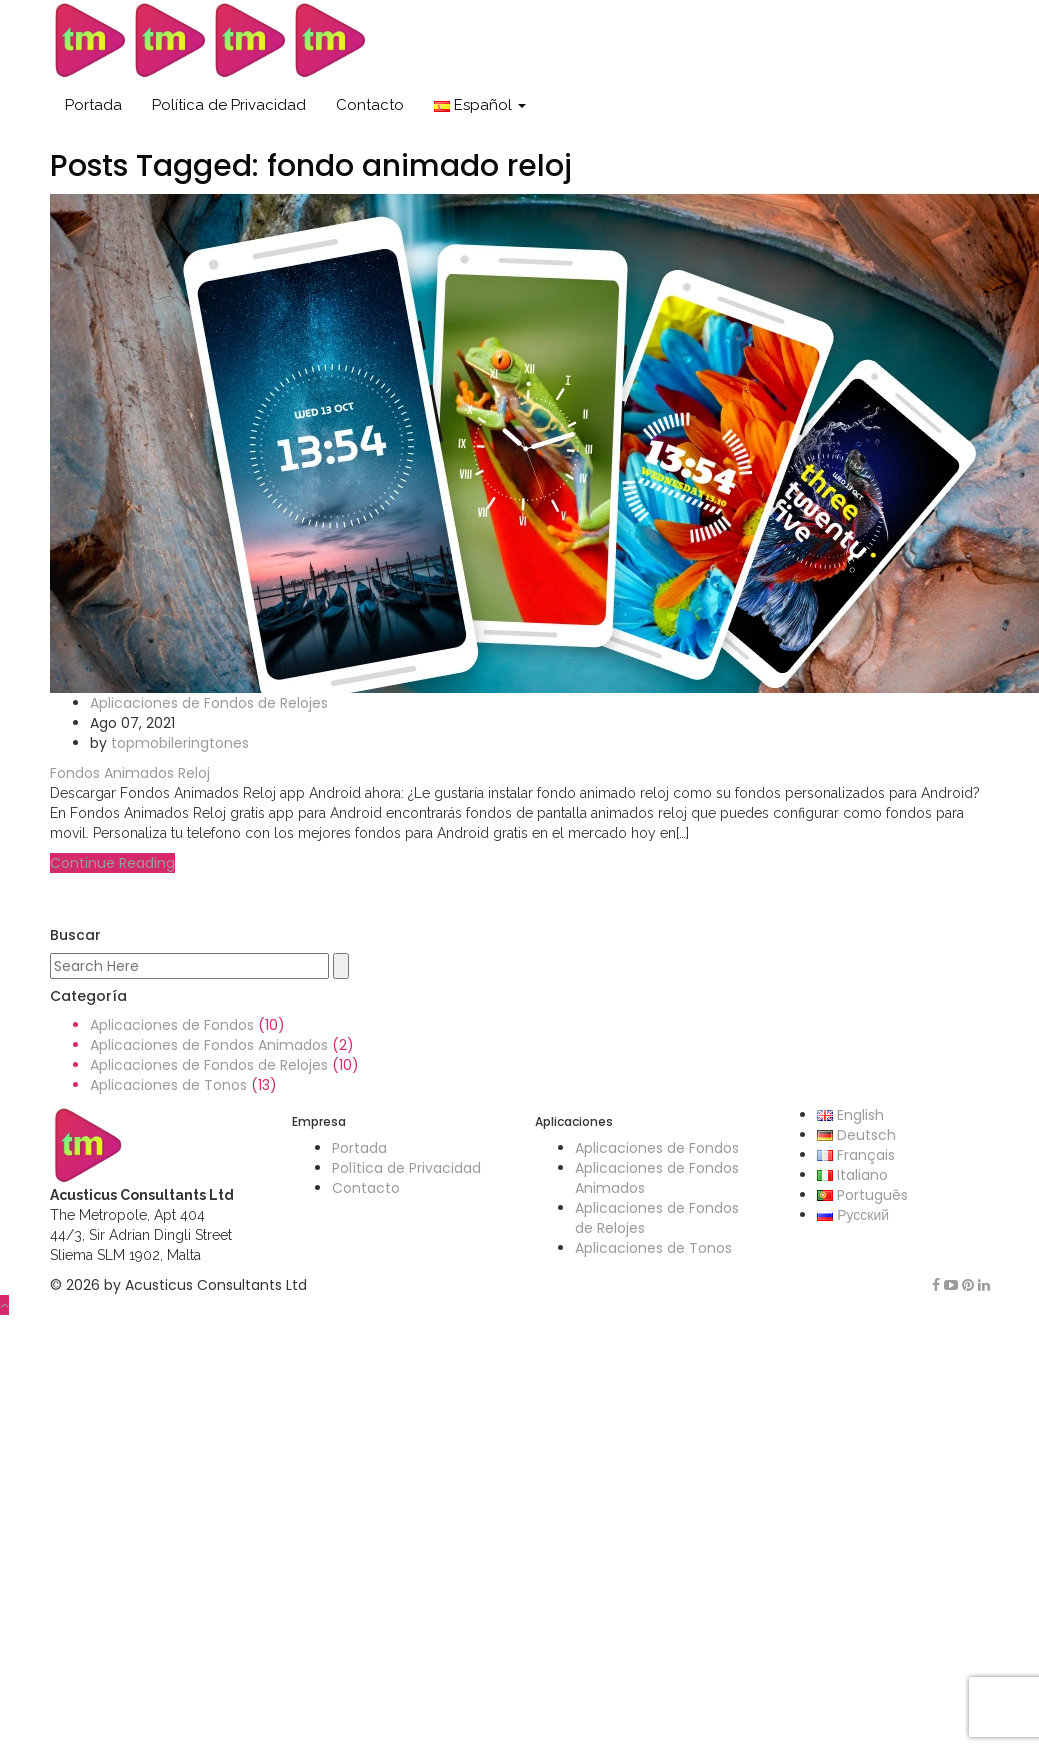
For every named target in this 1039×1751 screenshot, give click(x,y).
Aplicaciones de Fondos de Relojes (209, 703)
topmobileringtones (180, 743)
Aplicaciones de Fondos (172, 1025)
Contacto (370, 105)
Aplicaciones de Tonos (168, 1085)
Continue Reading (112, 863)
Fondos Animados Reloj (130, 773)
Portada (93, 105)
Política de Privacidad (229, 105)
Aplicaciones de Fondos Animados (209, 1045)
